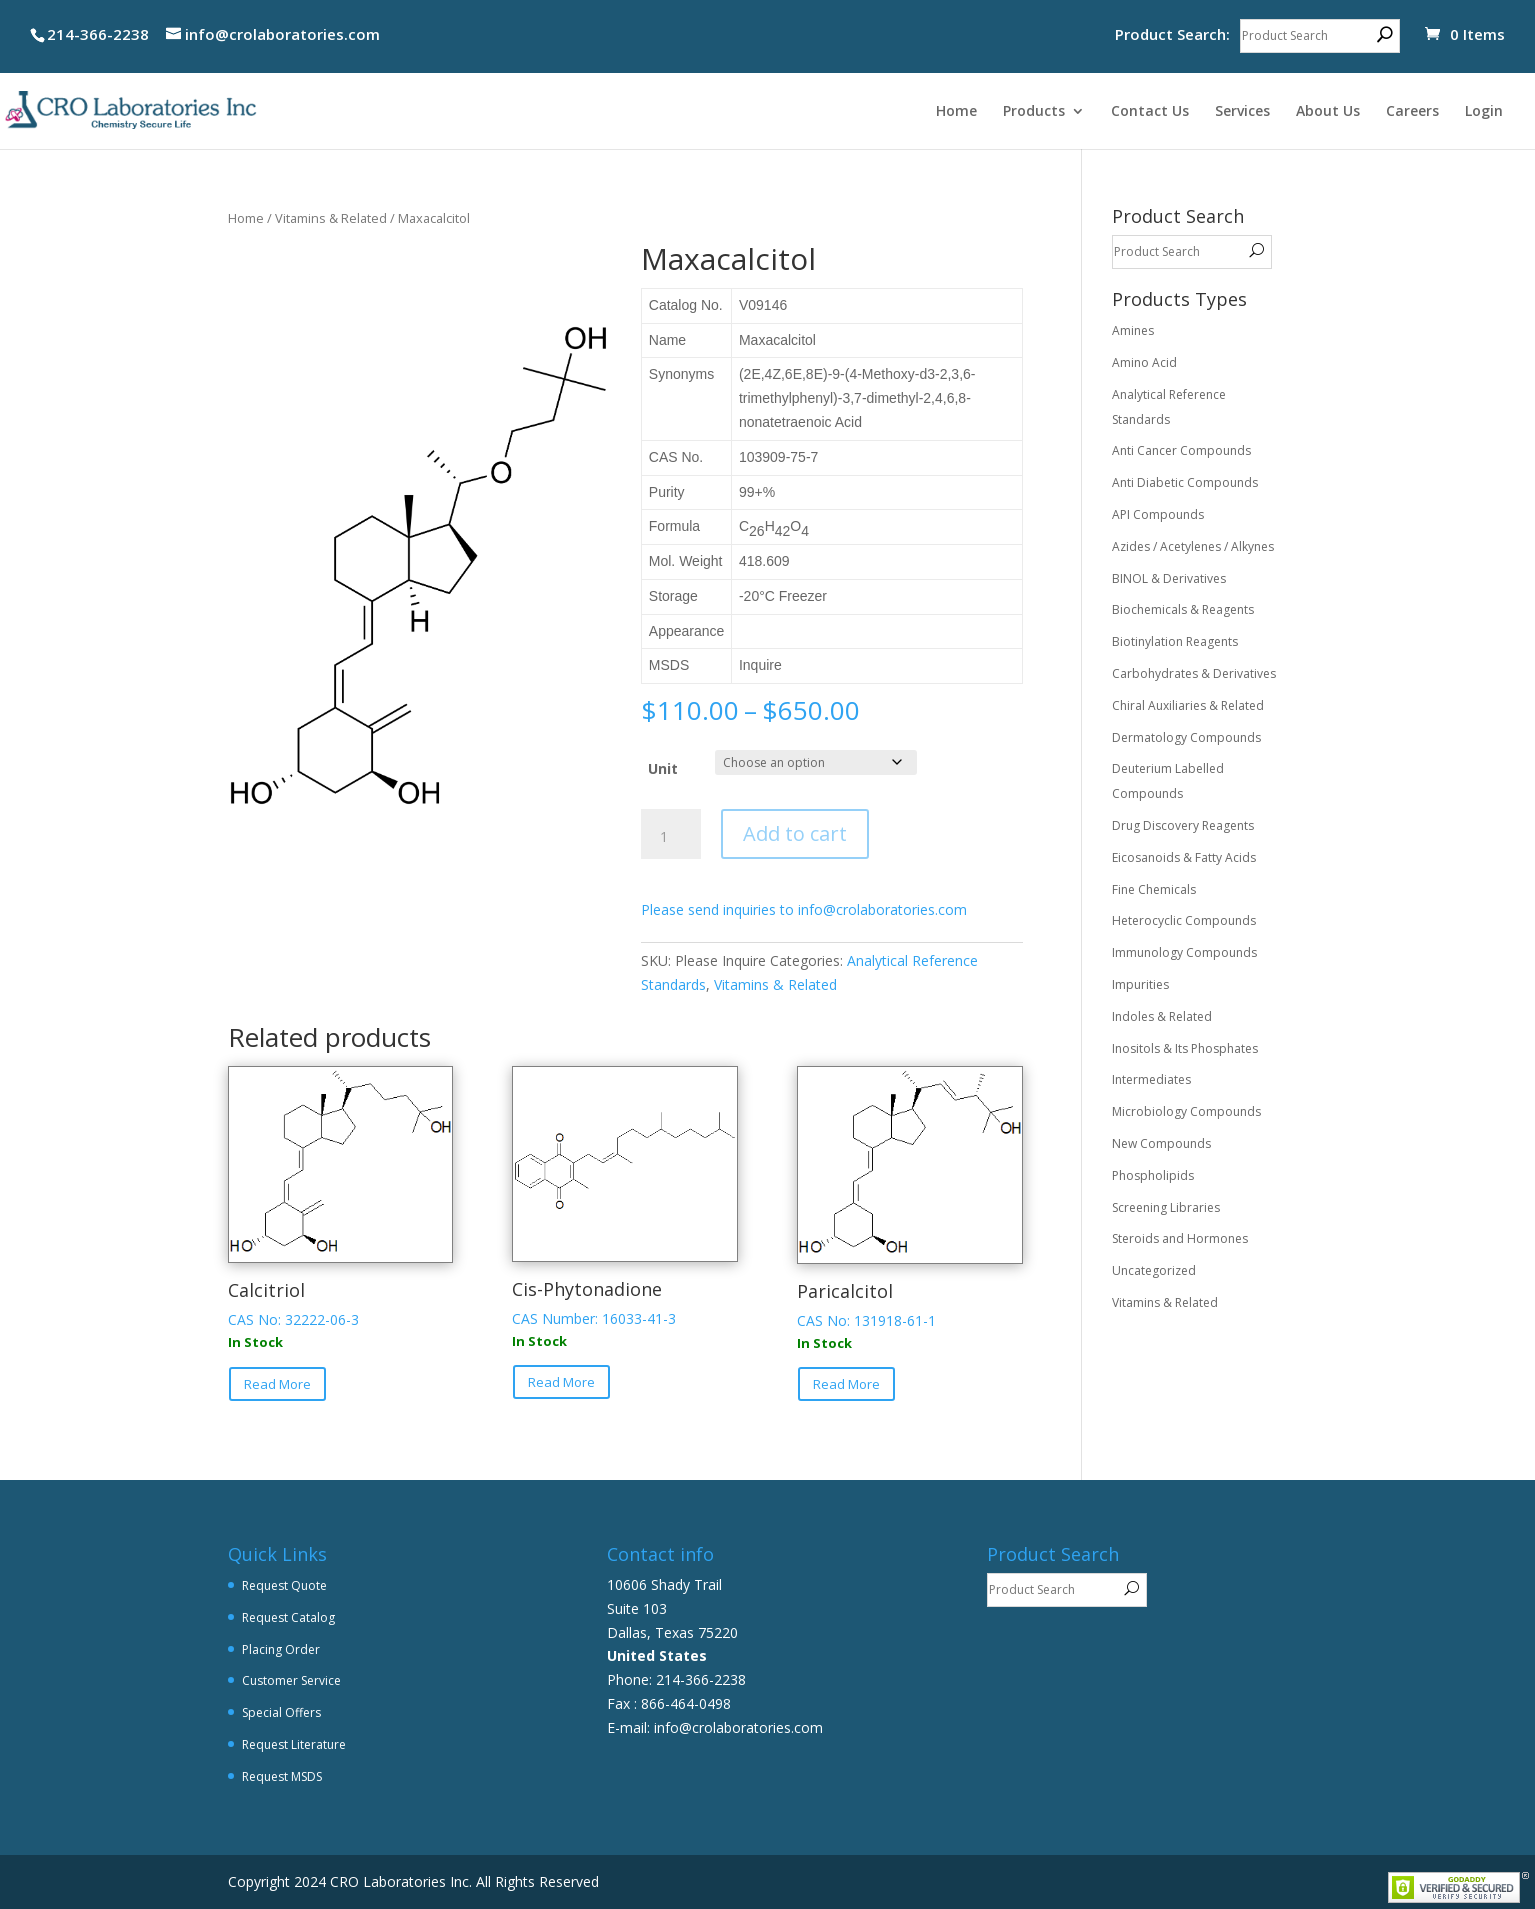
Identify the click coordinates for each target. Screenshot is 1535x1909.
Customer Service (291, 1680)
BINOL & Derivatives (1169, 578)
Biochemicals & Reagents (1183, 609)
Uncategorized (1154, 1270)
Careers (1412, 112)
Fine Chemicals (1154, 889)
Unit (663, 768)
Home (956, 112)
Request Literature (294, 1744)
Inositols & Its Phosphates (1185, 1048)
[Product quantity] (671, 837)
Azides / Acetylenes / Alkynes (1193, 546)
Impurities (1140, 984)
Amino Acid (1144, 362)
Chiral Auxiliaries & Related (1188, 705)
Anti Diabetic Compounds (1185, 482)
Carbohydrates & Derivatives (1194, 673)
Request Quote (284, 1585)
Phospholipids (1153, 1175)
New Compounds (1161, 1143)
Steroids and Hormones (1180, 1238)
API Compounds (1158, 514)
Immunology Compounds (1184, 952)
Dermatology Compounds (1186, 737)
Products (1034, 112)
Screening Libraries (1166, 1207)
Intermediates (1151, 1079)
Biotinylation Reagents (1175, 641)
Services (1242, 112)
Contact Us (1150, 112)
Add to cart (795, 833)
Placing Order (281, 1649)
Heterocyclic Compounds (1184, 920)
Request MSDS (282, 1776)
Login (1484, 112)
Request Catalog (288, 1617)
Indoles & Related (1162, 1016)
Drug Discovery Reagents (1183, 825)
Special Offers (281, 1712)
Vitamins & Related (331, 218)
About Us (1328, 112)
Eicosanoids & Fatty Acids (1184, 857)
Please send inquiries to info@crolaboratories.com (804, 909)
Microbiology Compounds (1186, 1111)
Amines (1133, 330)
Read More (277, 1384)
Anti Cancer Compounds (1181, 450)
